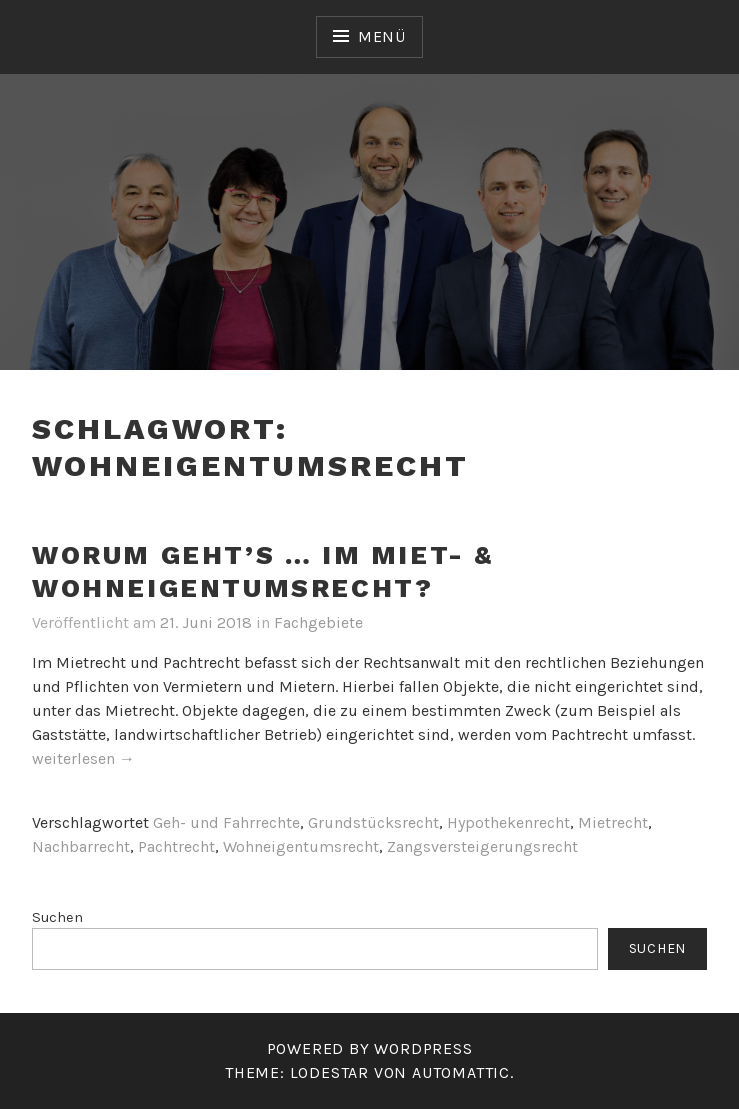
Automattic (461, 1072)
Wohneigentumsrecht (301, 846)
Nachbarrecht (81, 846)
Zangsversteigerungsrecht (482, 846)
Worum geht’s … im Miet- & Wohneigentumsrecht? (263, 571)
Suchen (57, 917)
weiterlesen (83, 759)
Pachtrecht (176, 846)
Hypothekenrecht (508, 822)
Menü (382, 36)
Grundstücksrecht (373, 822)
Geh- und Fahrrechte (226, 822)
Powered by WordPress (370, 1048)
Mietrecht (613, 822)
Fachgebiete (318, 622)
